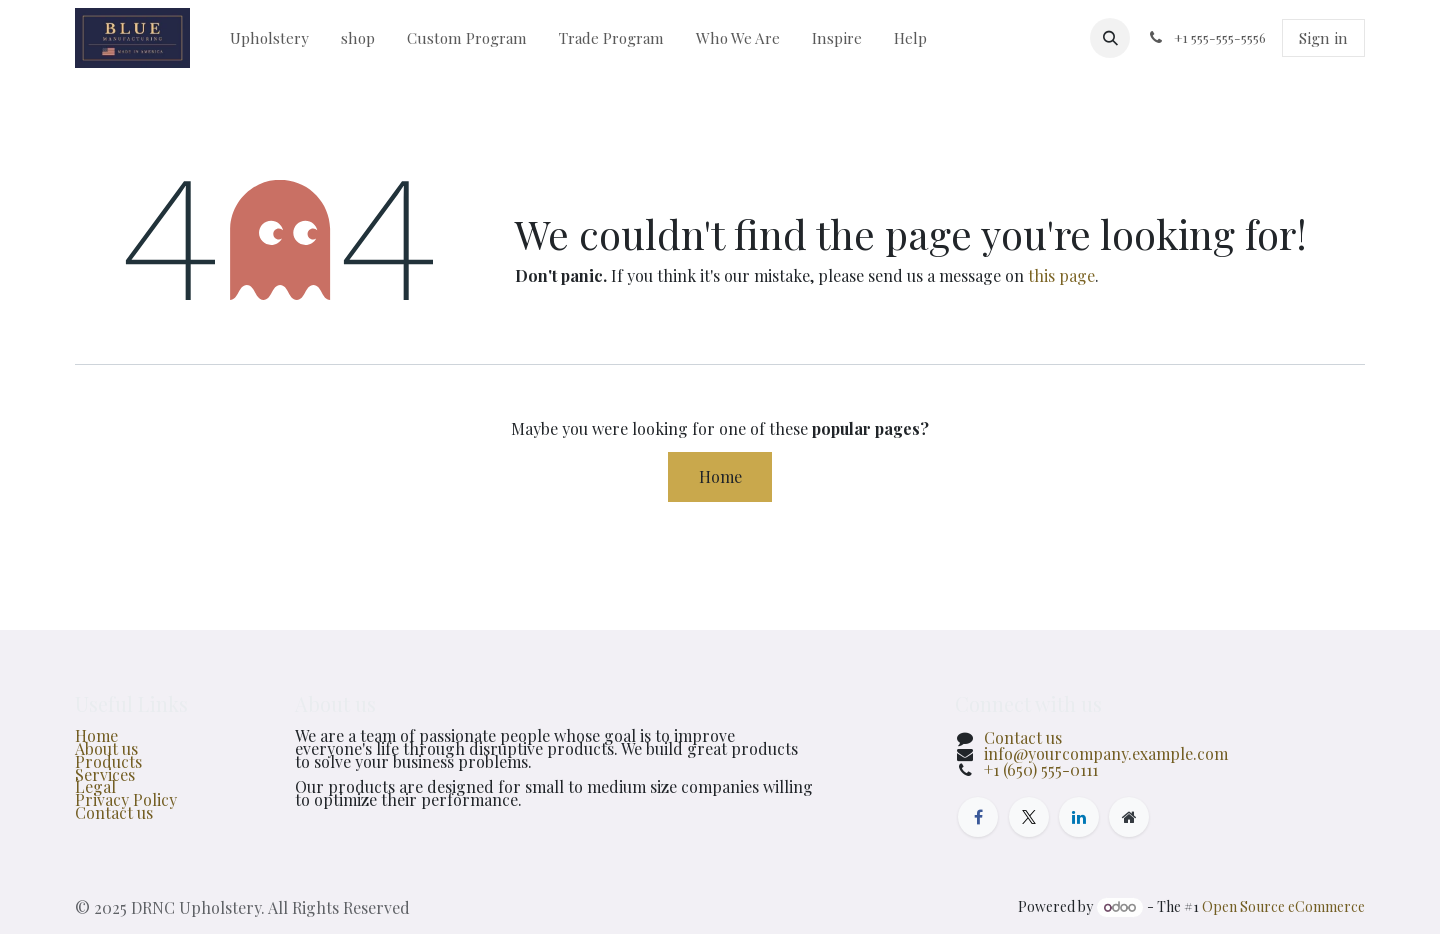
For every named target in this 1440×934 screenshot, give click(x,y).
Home (720, 476)
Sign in (1323, 38)
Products (108, 761)
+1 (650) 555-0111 (1041, 769)
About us (106, 748)
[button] (1110, 38)
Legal (95, 786)
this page (1061, 275)
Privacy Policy (126, 799)
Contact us (114, 812)
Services (105, 774)
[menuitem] (269, 38)
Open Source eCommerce (1283, 906)
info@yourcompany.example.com (1106, 753)
